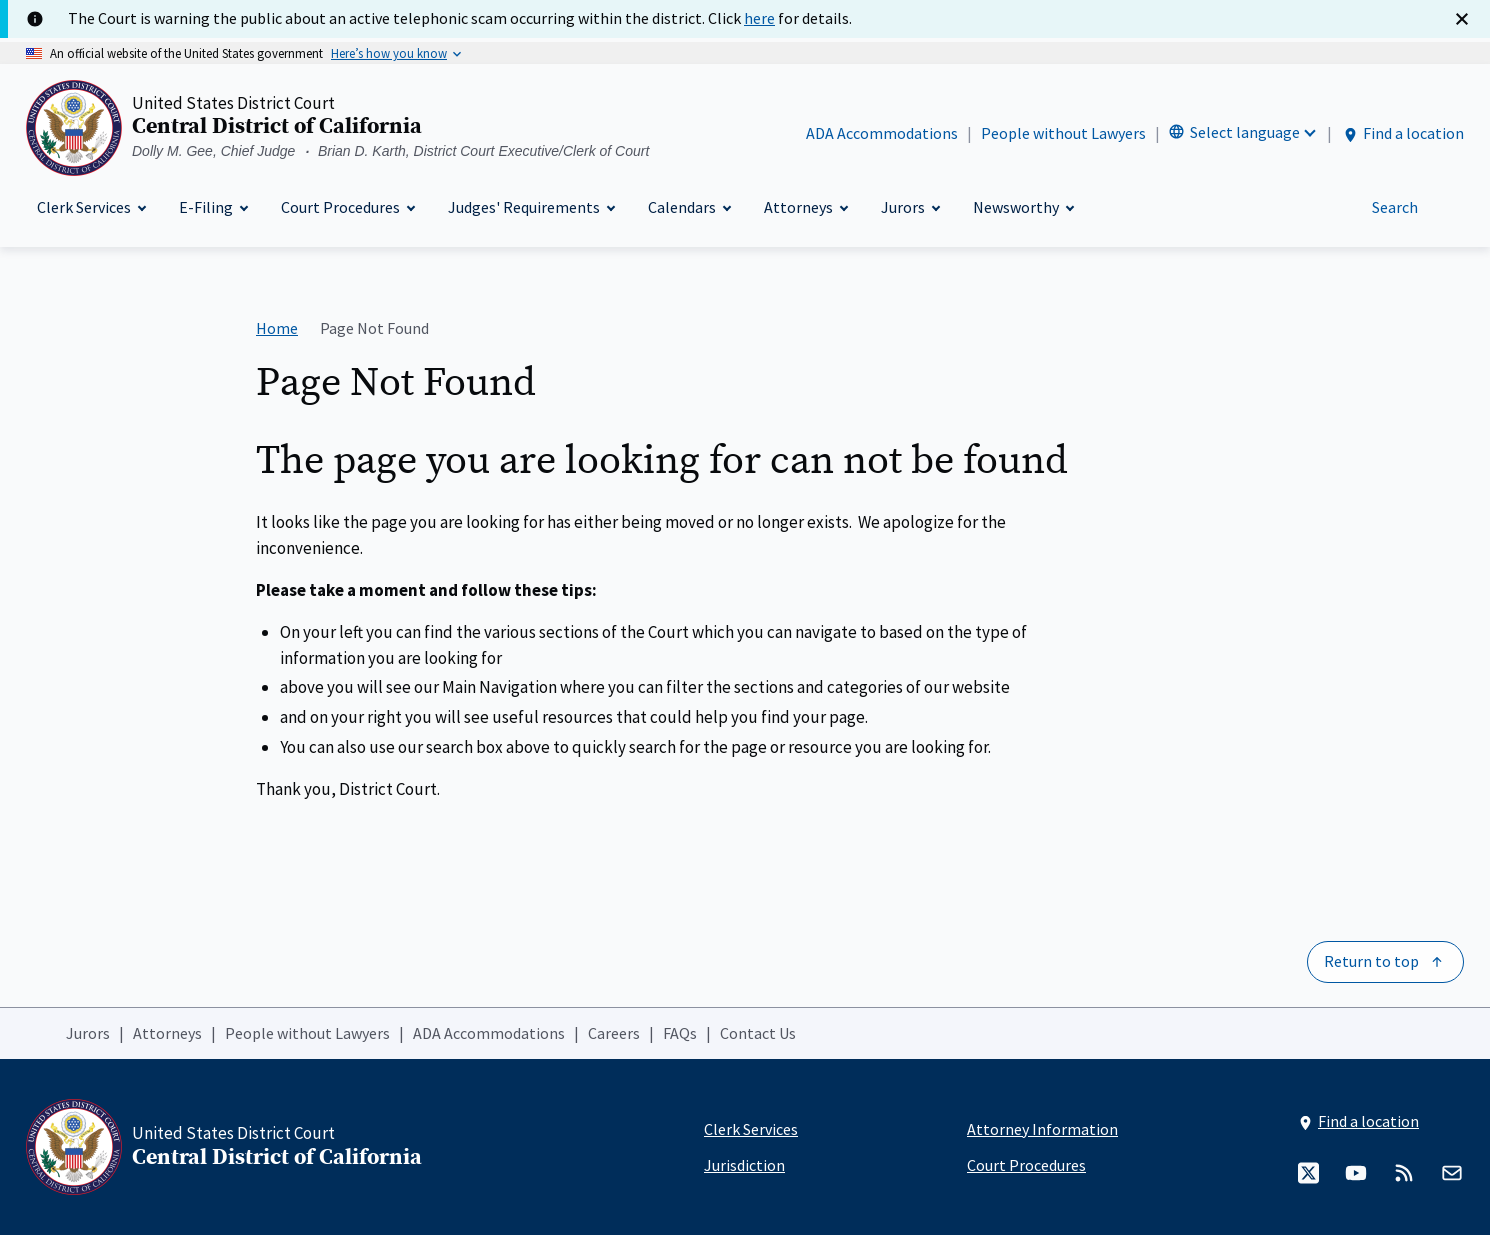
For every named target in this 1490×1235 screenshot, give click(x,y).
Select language (1245, 132)
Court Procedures (1026, 1165)
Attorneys (167, 1033)
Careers (614, 1033)
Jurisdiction (744, 1165)
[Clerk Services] (91, 207)
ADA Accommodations (882, 133)
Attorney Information (1042, 1129)
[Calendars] (689, 207)
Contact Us (758, 1033)
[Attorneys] (805, 207)
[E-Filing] (213, 207)
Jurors (88, 1033)
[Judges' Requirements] (531, 207)
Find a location (1402, 133)
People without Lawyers (1063, 133)
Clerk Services (751, 1129)
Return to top (1371, 961)
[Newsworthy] (1023, 207)
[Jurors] (910, 207)
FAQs (680, 1033)
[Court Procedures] (347, 207)
